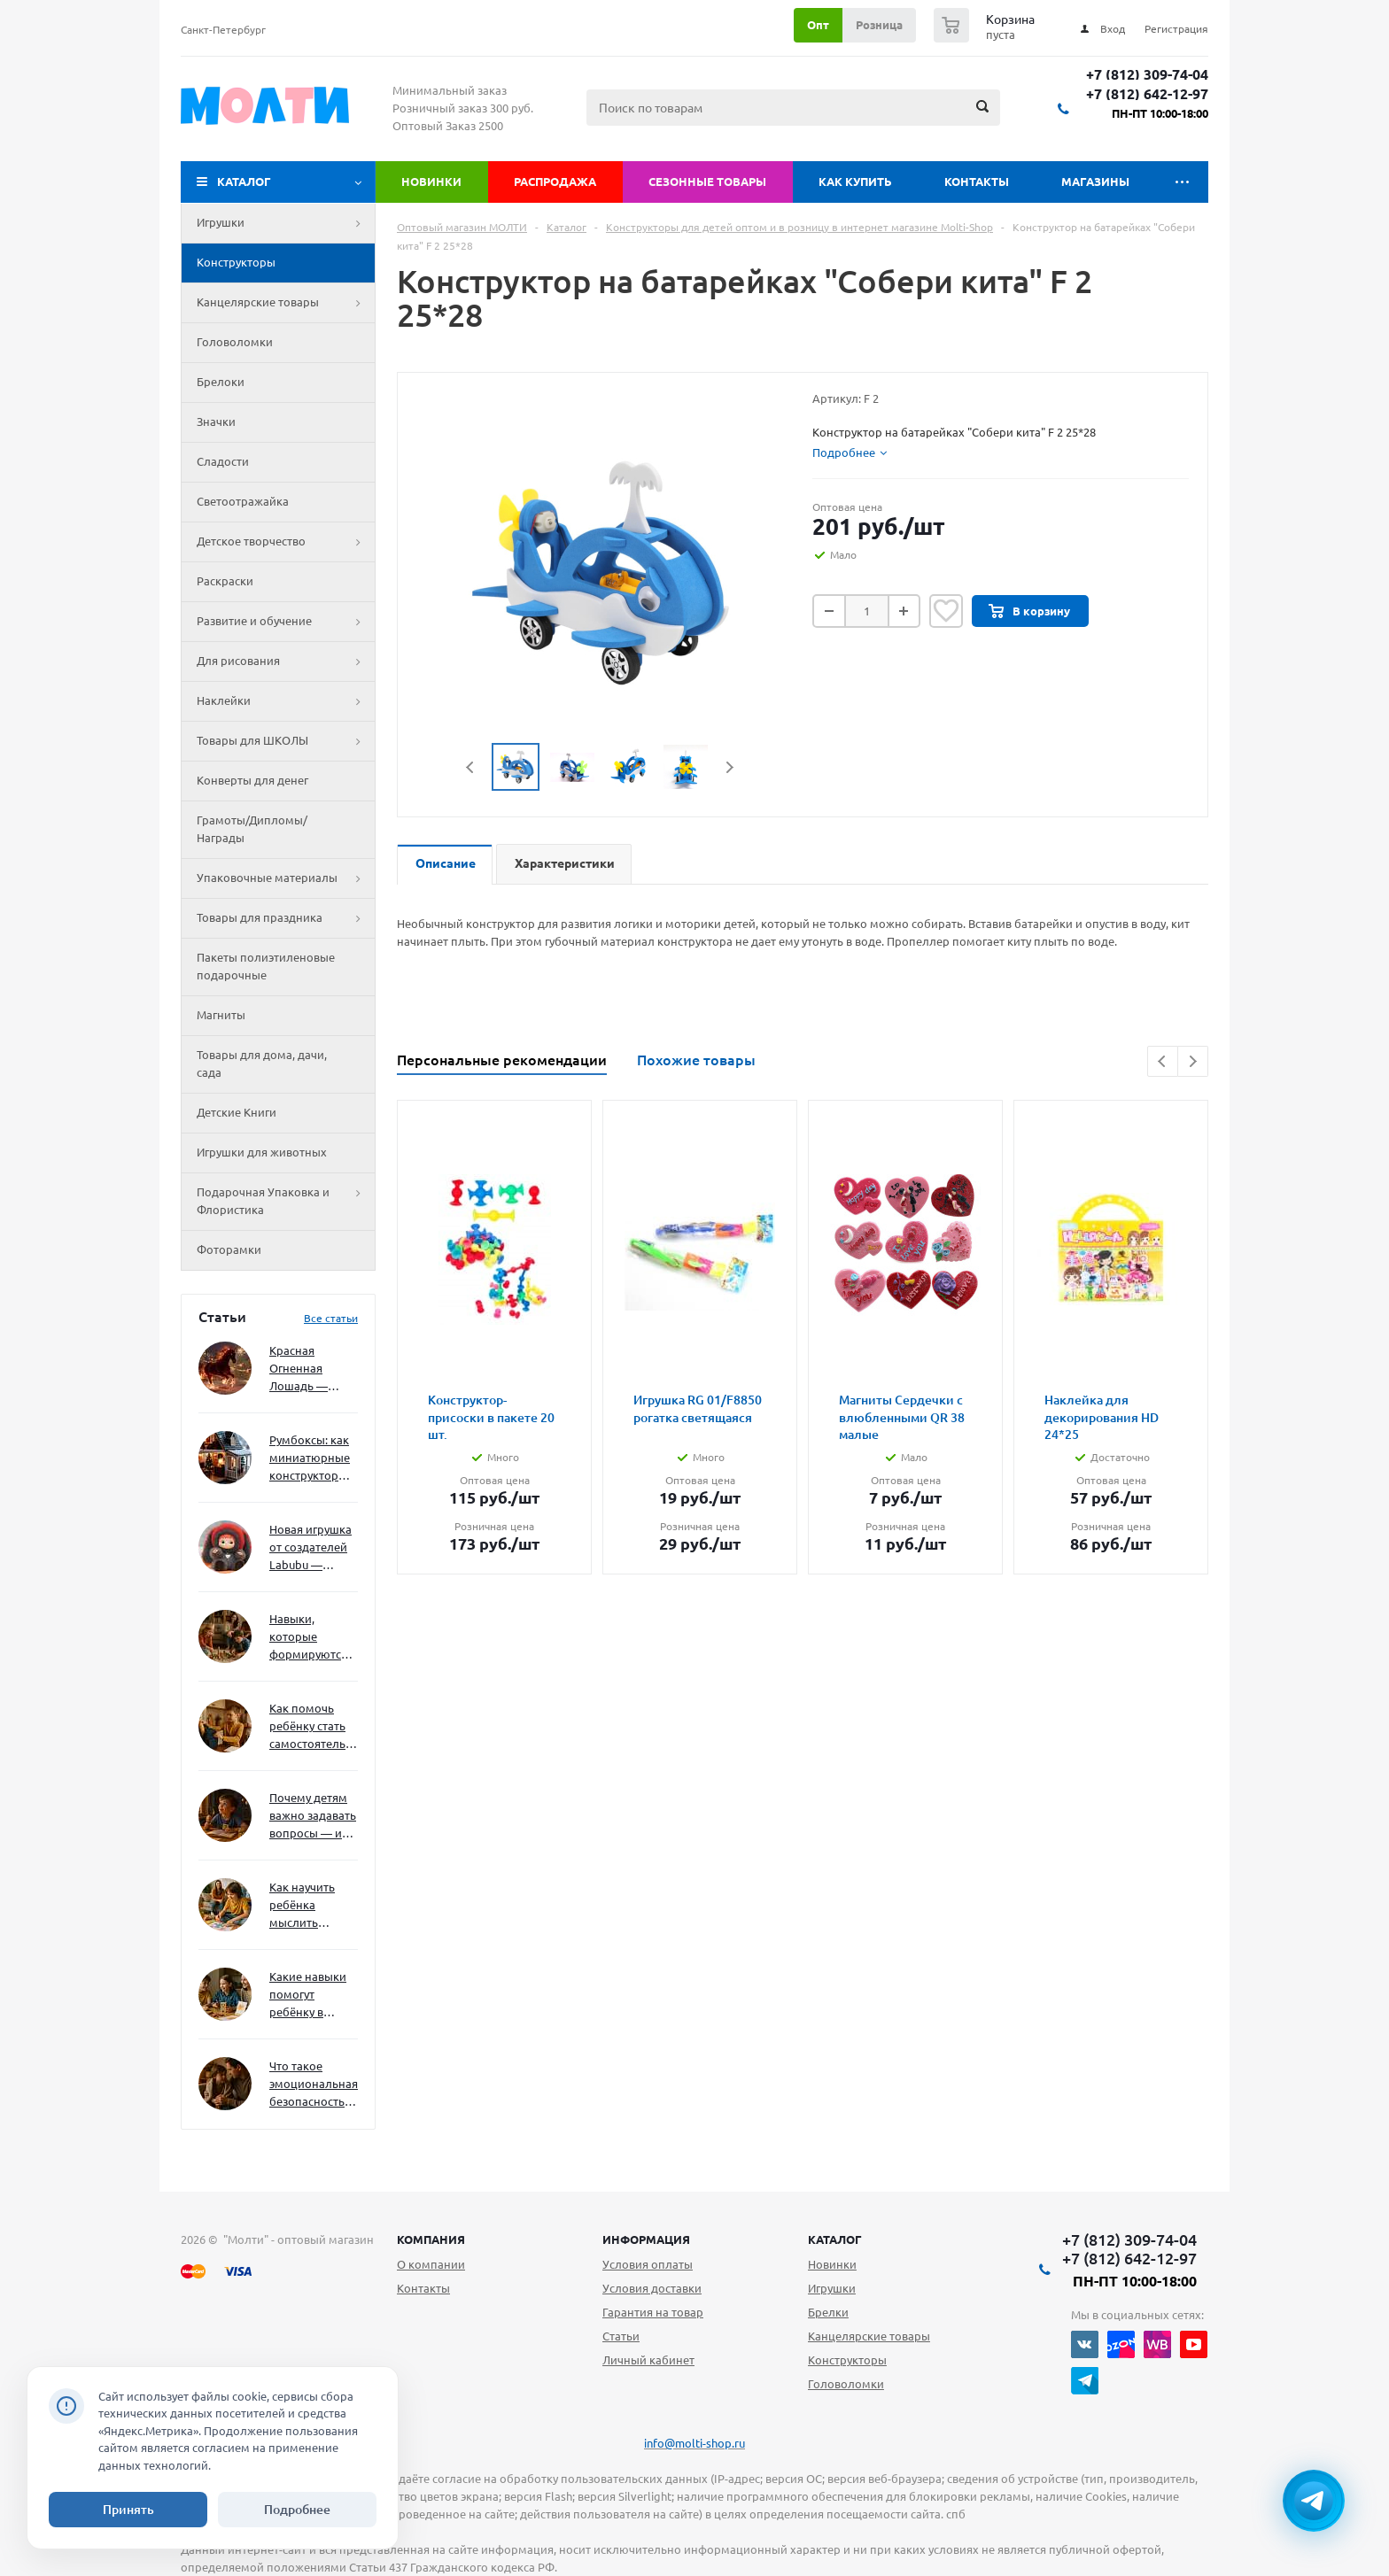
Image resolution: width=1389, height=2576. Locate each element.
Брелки (828, 2312)
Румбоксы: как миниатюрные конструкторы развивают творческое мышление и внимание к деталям (309, 1459)
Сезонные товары (707, 181)
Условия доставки (652, 2288)
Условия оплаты (647, 2264)
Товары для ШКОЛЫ (286, 741)
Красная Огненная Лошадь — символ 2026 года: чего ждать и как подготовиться (310, 1369)
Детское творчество (286, 541)
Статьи (621, 2336)
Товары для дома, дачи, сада (262, 1063)
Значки (216, 421)
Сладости (223, 461)
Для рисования (286, 661)
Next (729, 767)
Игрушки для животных (262, 1152)
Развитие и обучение (286, 621)
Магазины (1095, 181)
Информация (646, 2239)
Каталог (244, 181)
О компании (431, 2264)
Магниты (221, 1015)
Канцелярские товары (286, 302)
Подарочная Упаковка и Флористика (286, 1201)
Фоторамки (229, 1249)
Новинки (431, 181)
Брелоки (220, 381)
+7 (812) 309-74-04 (1147, 75)
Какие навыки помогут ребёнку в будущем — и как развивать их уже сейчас (307, 1995)
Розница (879, 25)
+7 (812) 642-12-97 (1147, 94)
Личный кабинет (648, 2360)
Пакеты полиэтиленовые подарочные (266, 966)
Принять (128, 2510)
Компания (431, 2239)
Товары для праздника (286, 918)
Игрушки (286, 223)
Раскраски (225, 581)
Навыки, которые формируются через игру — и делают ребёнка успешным (310, 1638)
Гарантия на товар (652, 2312)
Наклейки (286, 701)
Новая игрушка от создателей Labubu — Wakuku (310, 1548)
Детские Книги (236, 1112)
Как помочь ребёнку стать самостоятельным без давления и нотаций (313, 1727)
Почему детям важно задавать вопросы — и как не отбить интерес (312, 1816)
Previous (471, 767)
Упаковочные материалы (286, 878)
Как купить (855, 181)
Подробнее (297, 2510)
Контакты (976, 181)
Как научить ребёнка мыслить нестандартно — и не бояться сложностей (311, 1906)
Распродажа (555, 181)
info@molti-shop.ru (694, 2443)
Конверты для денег (252, 780)
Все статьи (331, 1318)
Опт (818, 25)
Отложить (946, 611)
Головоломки (235, 342)
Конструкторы (236, 262)
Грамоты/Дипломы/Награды (252, 829)
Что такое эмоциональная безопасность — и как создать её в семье (313, 2085)
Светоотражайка (243, 501)
